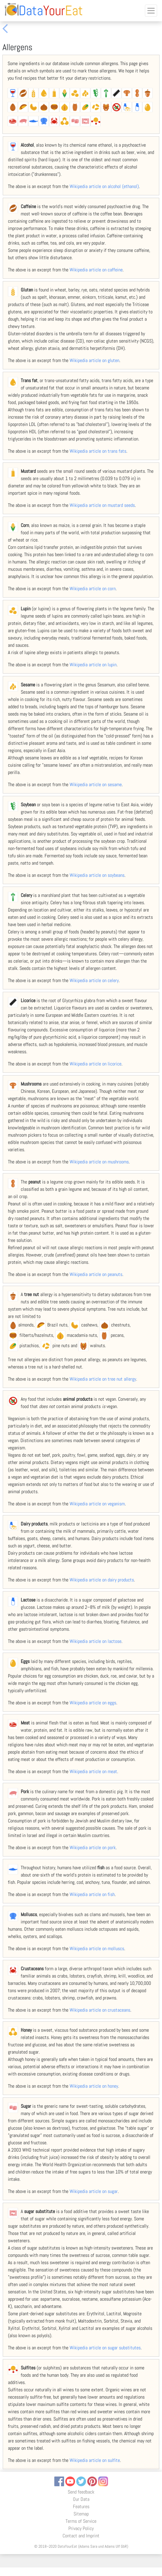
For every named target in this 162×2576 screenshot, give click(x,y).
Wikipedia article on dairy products (102, 1580)
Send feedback (81, 2492)
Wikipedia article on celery (94, 980)
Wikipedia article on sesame (96, 784)
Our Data (81, 2499)
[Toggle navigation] (151, 11)
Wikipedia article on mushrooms (99, 1162)
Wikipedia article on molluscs (97, 1948)
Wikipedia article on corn (93, 588)
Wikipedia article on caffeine (96, 270)
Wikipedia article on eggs (93, 1702)
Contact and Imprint (81, 2535)
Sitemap (81, 2514)
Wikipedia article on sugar (94, 2191)
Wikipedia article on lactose (95, 1641)
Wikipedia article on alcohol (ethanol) (104, 186)
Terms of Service (81, 2521)
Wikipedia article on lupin (93, 664)
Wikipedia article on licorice (95, 1064)
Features (81, 2506)
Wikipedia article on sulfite (95, 2460)
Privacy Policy (81, 2528)
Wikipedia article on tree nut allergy (103, 1379)
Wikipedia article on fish (92, 1894)
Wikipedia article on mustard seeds (102, 505)
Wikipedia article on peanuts (96, 1274)
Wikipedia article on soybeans (97, 875)
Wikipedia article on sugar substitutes (105, 2347)
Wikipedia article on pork (93, 1847)
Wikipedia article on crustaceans (100, 2010)
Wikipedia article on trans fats (98, 451)
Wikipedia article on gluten (94, 360)
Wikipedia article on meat (93, 1771)
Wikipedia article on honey (94, 2086)
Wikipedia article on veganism (97, 1504)
